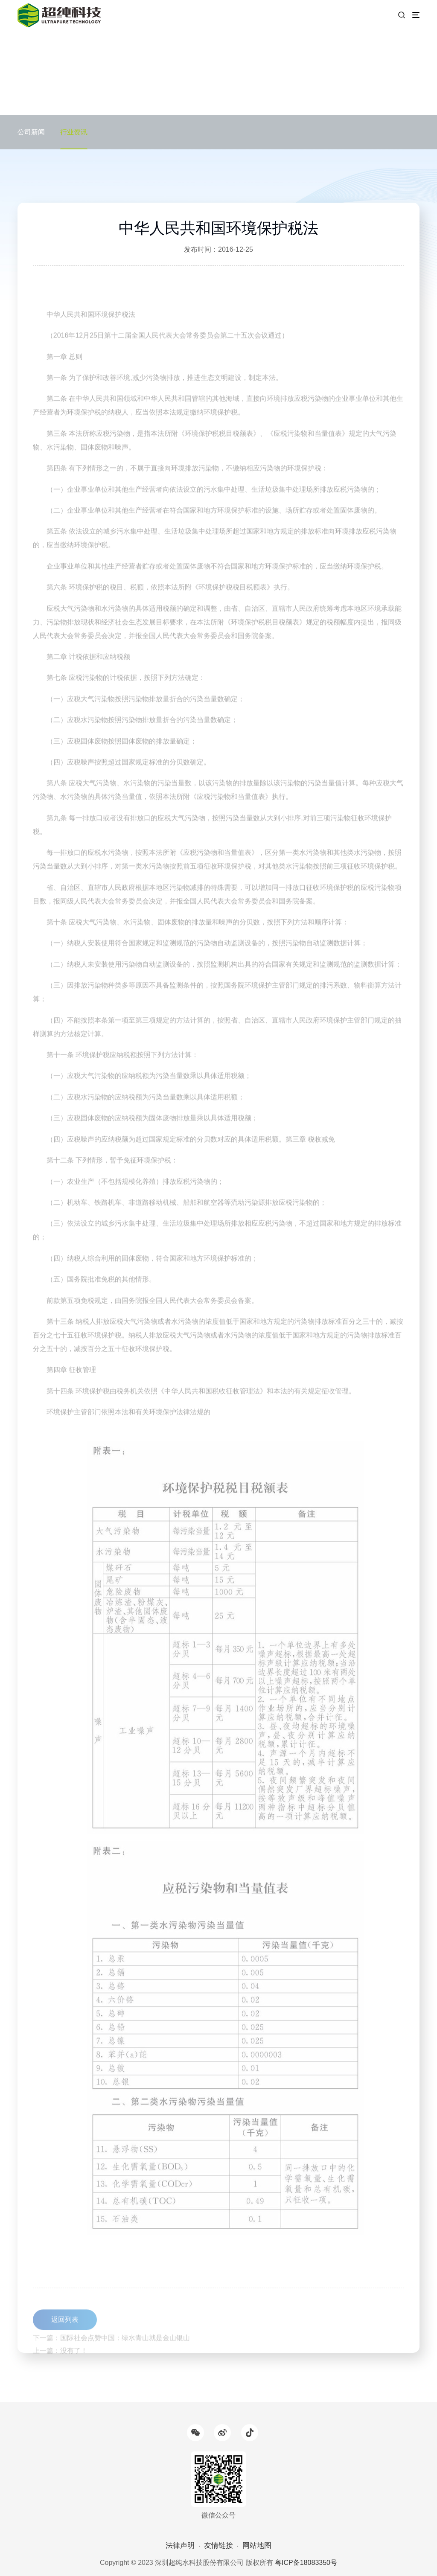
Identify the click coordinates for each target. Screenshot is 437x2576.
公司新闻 (31, 132)
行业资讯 (73, 132)
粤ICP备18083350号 (306, 2562)
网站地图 (256, 2545)
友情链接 (218, 2545)
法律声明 (180, 2545)
